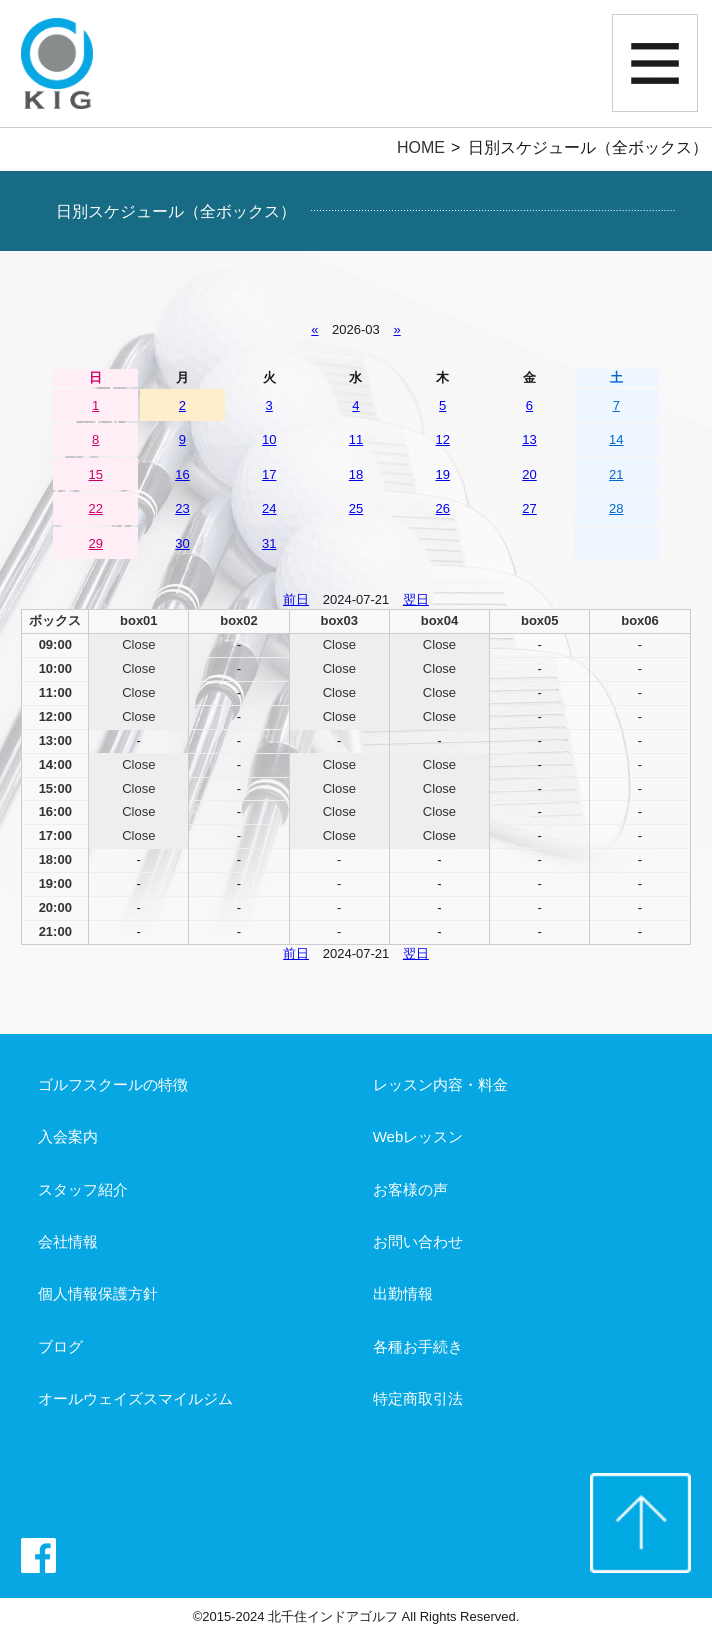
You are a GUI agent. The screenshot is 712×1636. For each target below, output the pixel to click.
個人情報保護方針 (98, 1293)
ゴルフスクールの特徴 (113, 1084)
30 (182, 543)
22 (96, 508)
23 (182, 508)
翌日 (416, 599)
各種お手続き (418, 1346)
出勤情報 (403, 1293)
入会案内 (68, 1136)
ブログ (60, 1346)
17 (269, 474)
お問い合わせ (418, 1241)
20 (529, 474)
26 (443, 508)
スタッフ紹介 (83, 1189)
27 (529, 508)
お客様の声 (410, 1189)
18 (356, 474)
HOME (421, 147)
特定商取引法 (418, 1398)
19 (443, 474)
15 (96, 474)
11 (356, 439)
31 (269, 543)
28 (616, 508)
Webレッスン (418, 1136)
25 (356, 508)
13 (529, 439)
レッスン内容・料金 (440, 1084)
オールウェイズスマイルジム (135, 1398)
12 (443, 439)
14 (616, 439)
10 (269, 439)
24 (269, 508)
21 (616, 474)
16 (182, 474)
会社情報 (68, 1241)
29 (96, 543)
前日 (296, 599)
